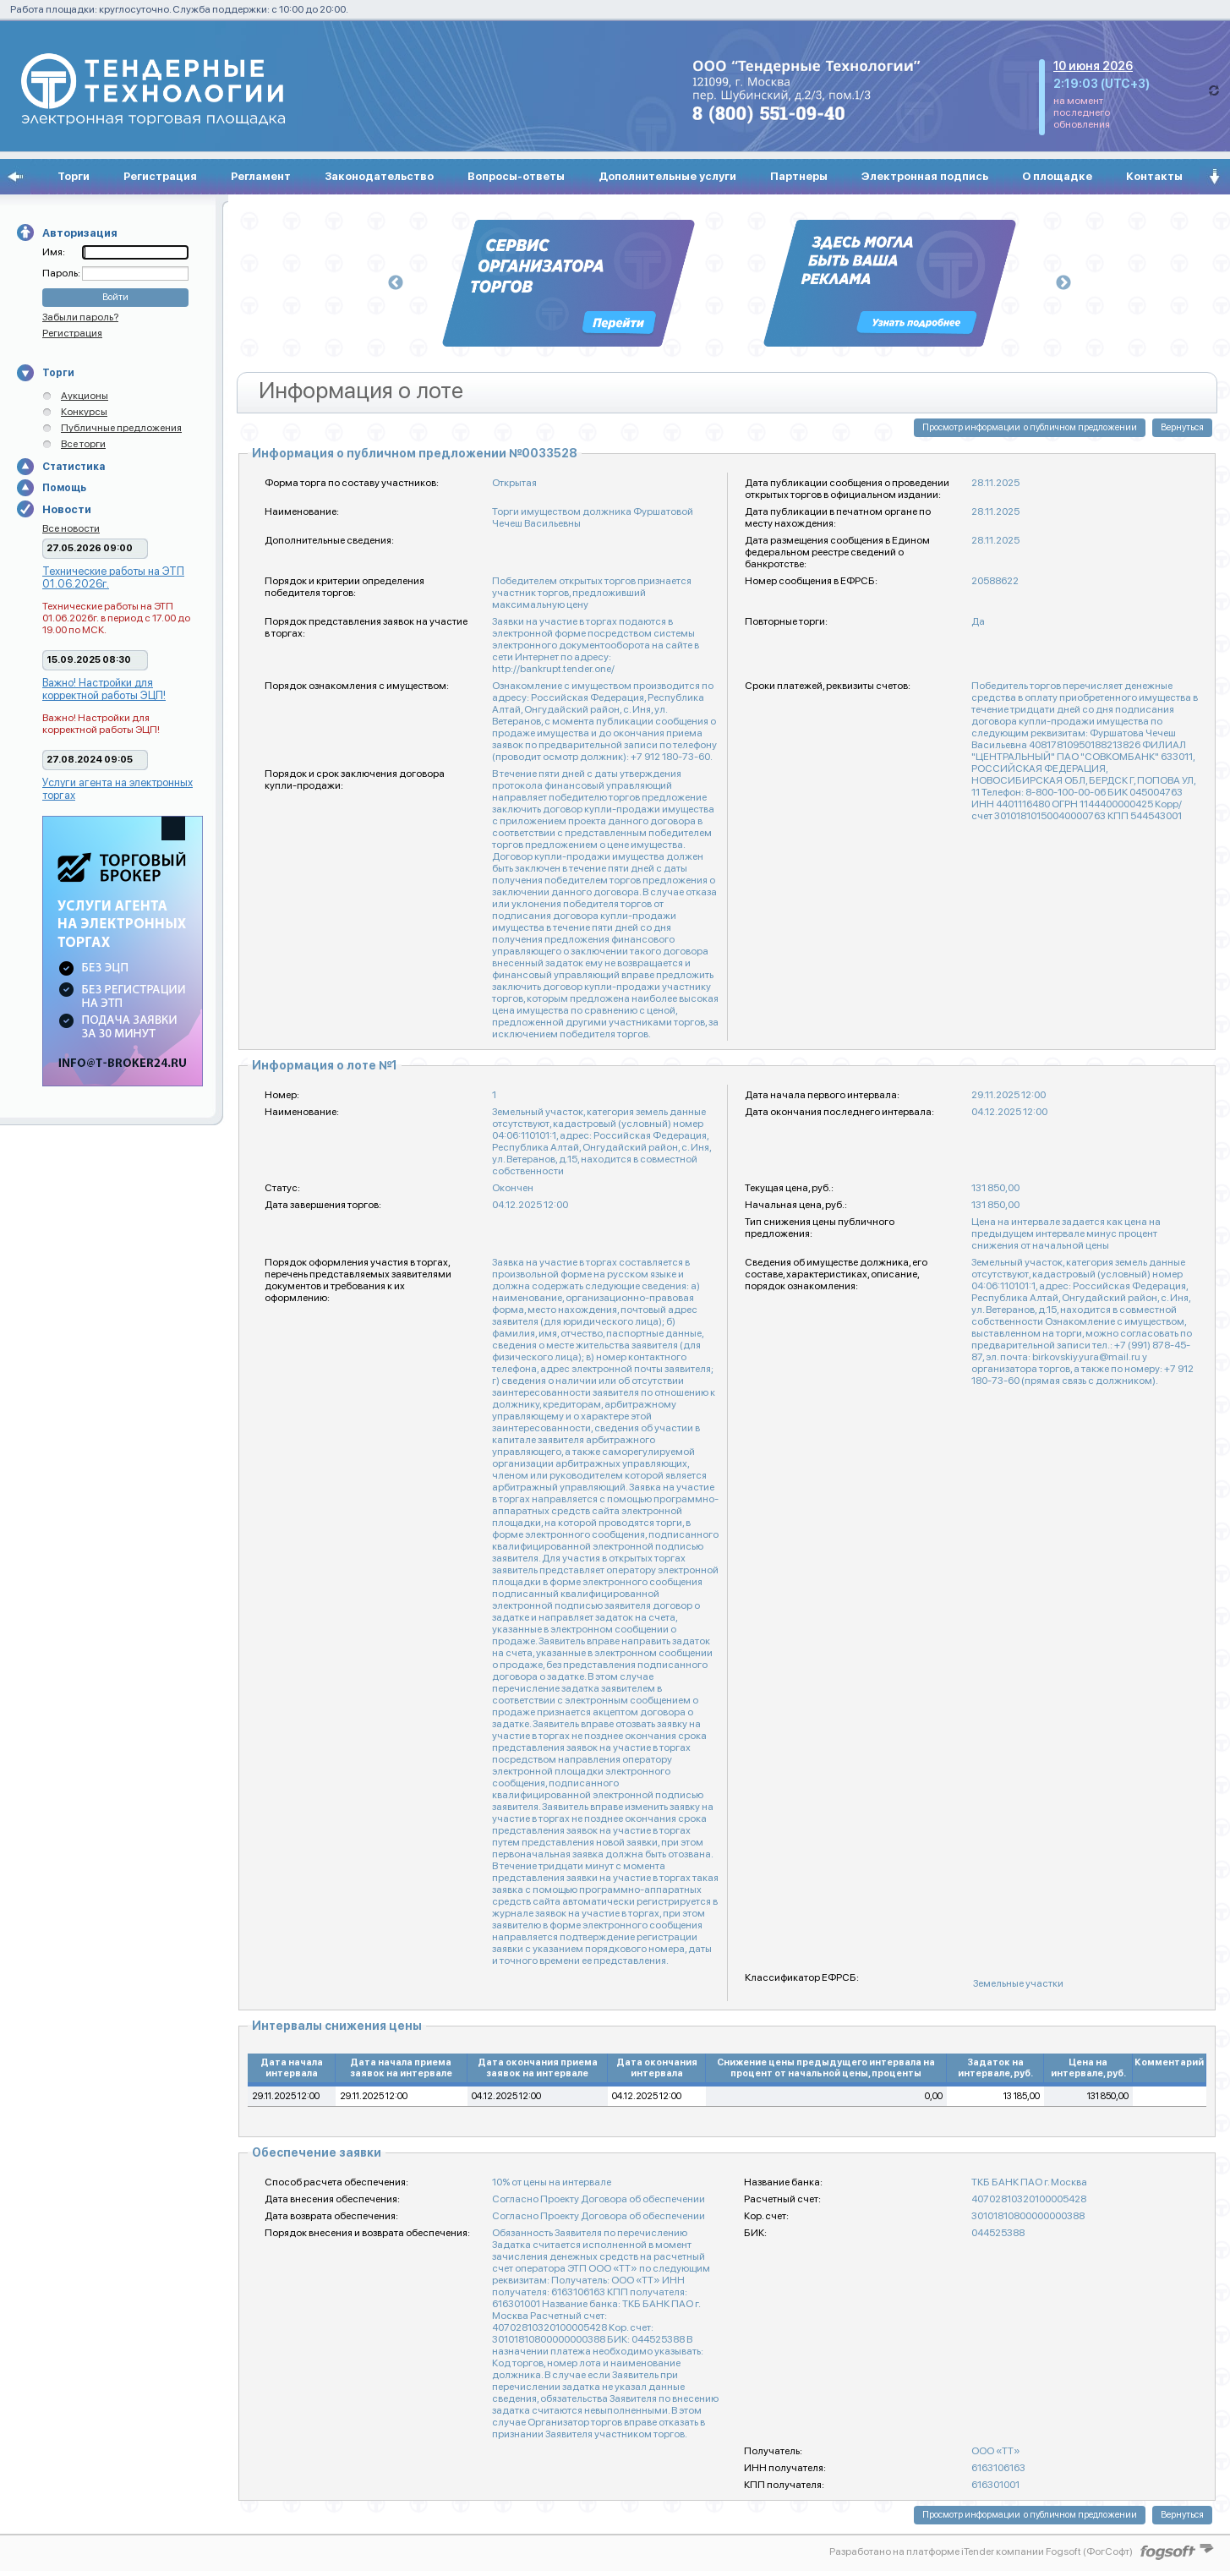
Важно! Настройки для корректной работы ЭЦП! (104, 689)
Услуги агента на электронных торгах (117, 788)
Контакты (1154, 176)
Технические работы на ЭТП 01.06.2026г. (113, 577)
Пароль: (62, 273)
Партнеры (799, 176)
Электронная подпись (924, 176)
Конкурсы (84, 412)
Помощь (64, 488)
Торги (73, 176)
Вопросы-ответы (516, 176)
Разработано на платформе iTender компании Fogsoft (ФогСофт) (981, 2551)
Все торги (83, 444)
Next (1063, 283)
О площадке (1057, 176)
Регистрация (160, 176)
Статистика (73, 467)
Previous (395, 283)
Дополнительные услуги (667, 176)
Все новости (71, 528)
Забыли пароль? (80, 317)
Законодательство (379, 176)
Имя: (53, 252)
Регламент (261, 176)
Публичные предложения (121, 428)
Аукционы (84, 396)
